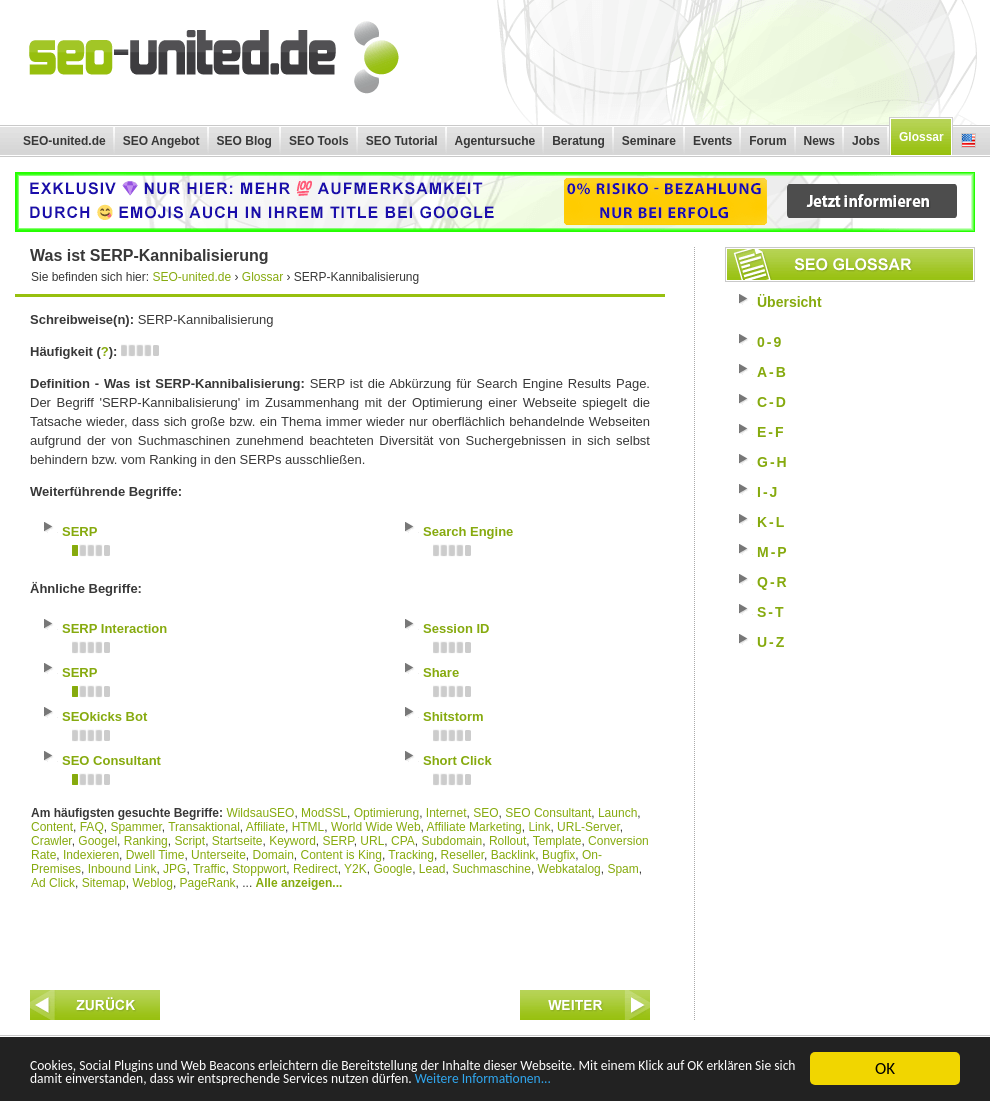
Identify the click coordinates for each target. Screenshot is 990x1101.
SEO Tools (319, 141)
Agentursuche (495, 141)
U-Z (771, 642)
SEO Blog (244, 141)
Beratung (578, 141)
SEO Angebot (161, 141)
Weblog (152, 883)
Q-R (773, 582)
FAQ (92, 827)
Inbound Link (122, 869)
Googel (97, 841)
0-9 (770, 342)
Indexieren (91, 855)
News (819, 141)
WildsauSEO (260, 813)
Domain (272, 855)
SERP (338, 841)
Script (189, 841)
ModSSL (324, 813)
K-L (771, 522)
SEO (485, 813)
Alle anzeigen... (299, 883)
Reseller (462, 855)
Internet (446, 813)
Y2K (355, 869)
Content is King (341, 855)
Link (539, 827)
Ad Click (53, 883)
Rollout (507, 841)
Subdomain (452, 841)
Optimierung (386, 813)
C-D (772, 402)
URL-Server (588, 827)
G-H (773, 462)
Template (557, 841)
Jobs (866, 141)
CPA (403, 841)
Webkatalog (569, 869)
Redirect (315, 869)
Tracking (411, 855)
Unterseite (218, 855)
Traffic (209, 869)
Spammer (135, 827)
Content (52, 827)
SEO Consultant (548, 813)
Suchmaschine (491, 869)
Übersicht (789, 302)
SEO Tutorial (402, 141)
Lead (432, 869)
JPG (174, 869)
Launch (617, 813)
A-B (772, 372)
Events (712, 141)
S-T (771, 612)
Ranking (146, 841)
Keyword (292, 841)
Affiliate (265, 827)
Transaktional (204, 827)
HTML (308, 827)
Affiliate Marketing (474, 827)
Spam (622, 869)
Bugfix (558, 855)
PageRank (208, 883)
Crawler (51, 841)
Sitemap (104, 883)
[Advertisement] (340, 935)
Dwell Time (155, 855)
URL (372, 841)
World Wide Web (376, 827)
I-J (768, 492)
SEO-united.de (64, 141)
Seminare (649, 141)
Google (392, 869)
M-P (773, 552)
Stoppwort (259, 869)
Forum (767, 141)
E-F (771, 432)
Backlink (513, 855)
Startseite (237, 841)
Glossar (921, 137)
